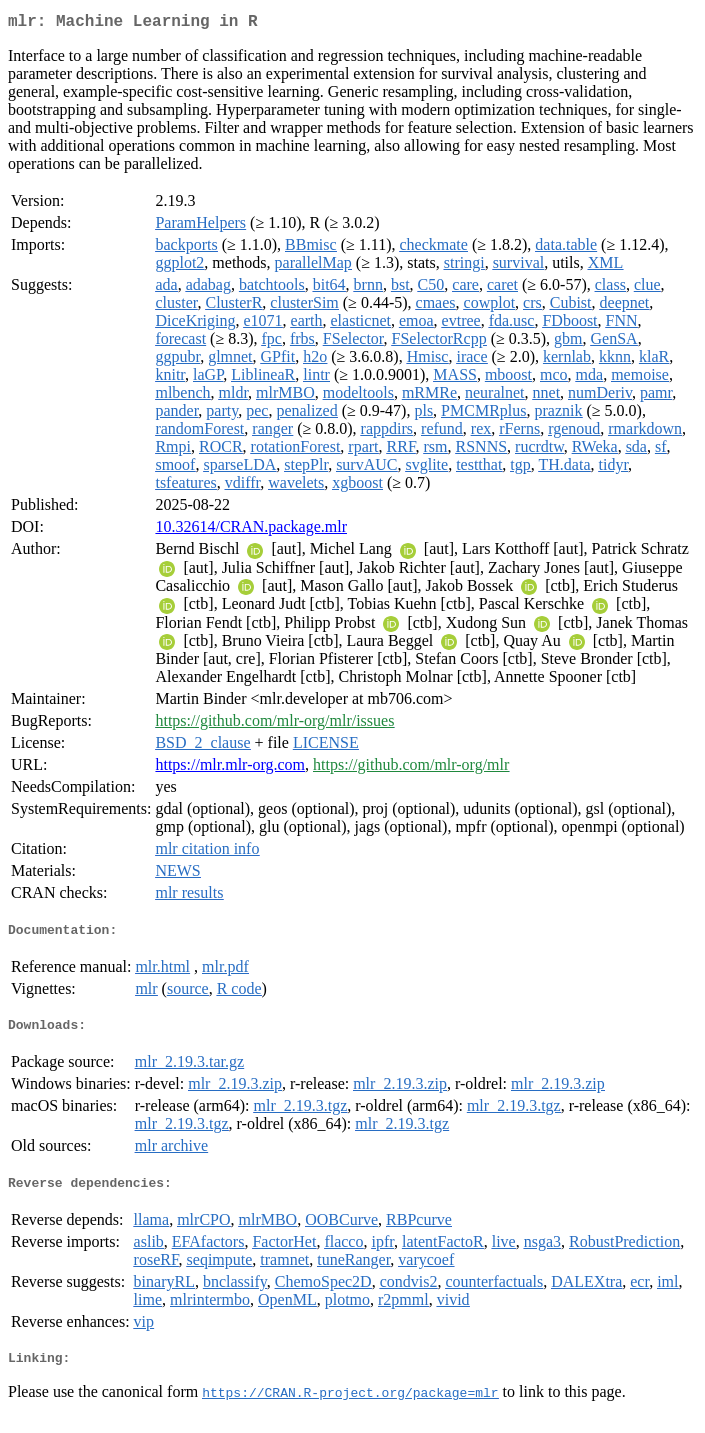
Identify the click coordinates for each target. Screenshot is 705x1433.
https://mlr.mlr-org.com (230, 768)
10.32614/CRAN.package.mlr (251, 530)
